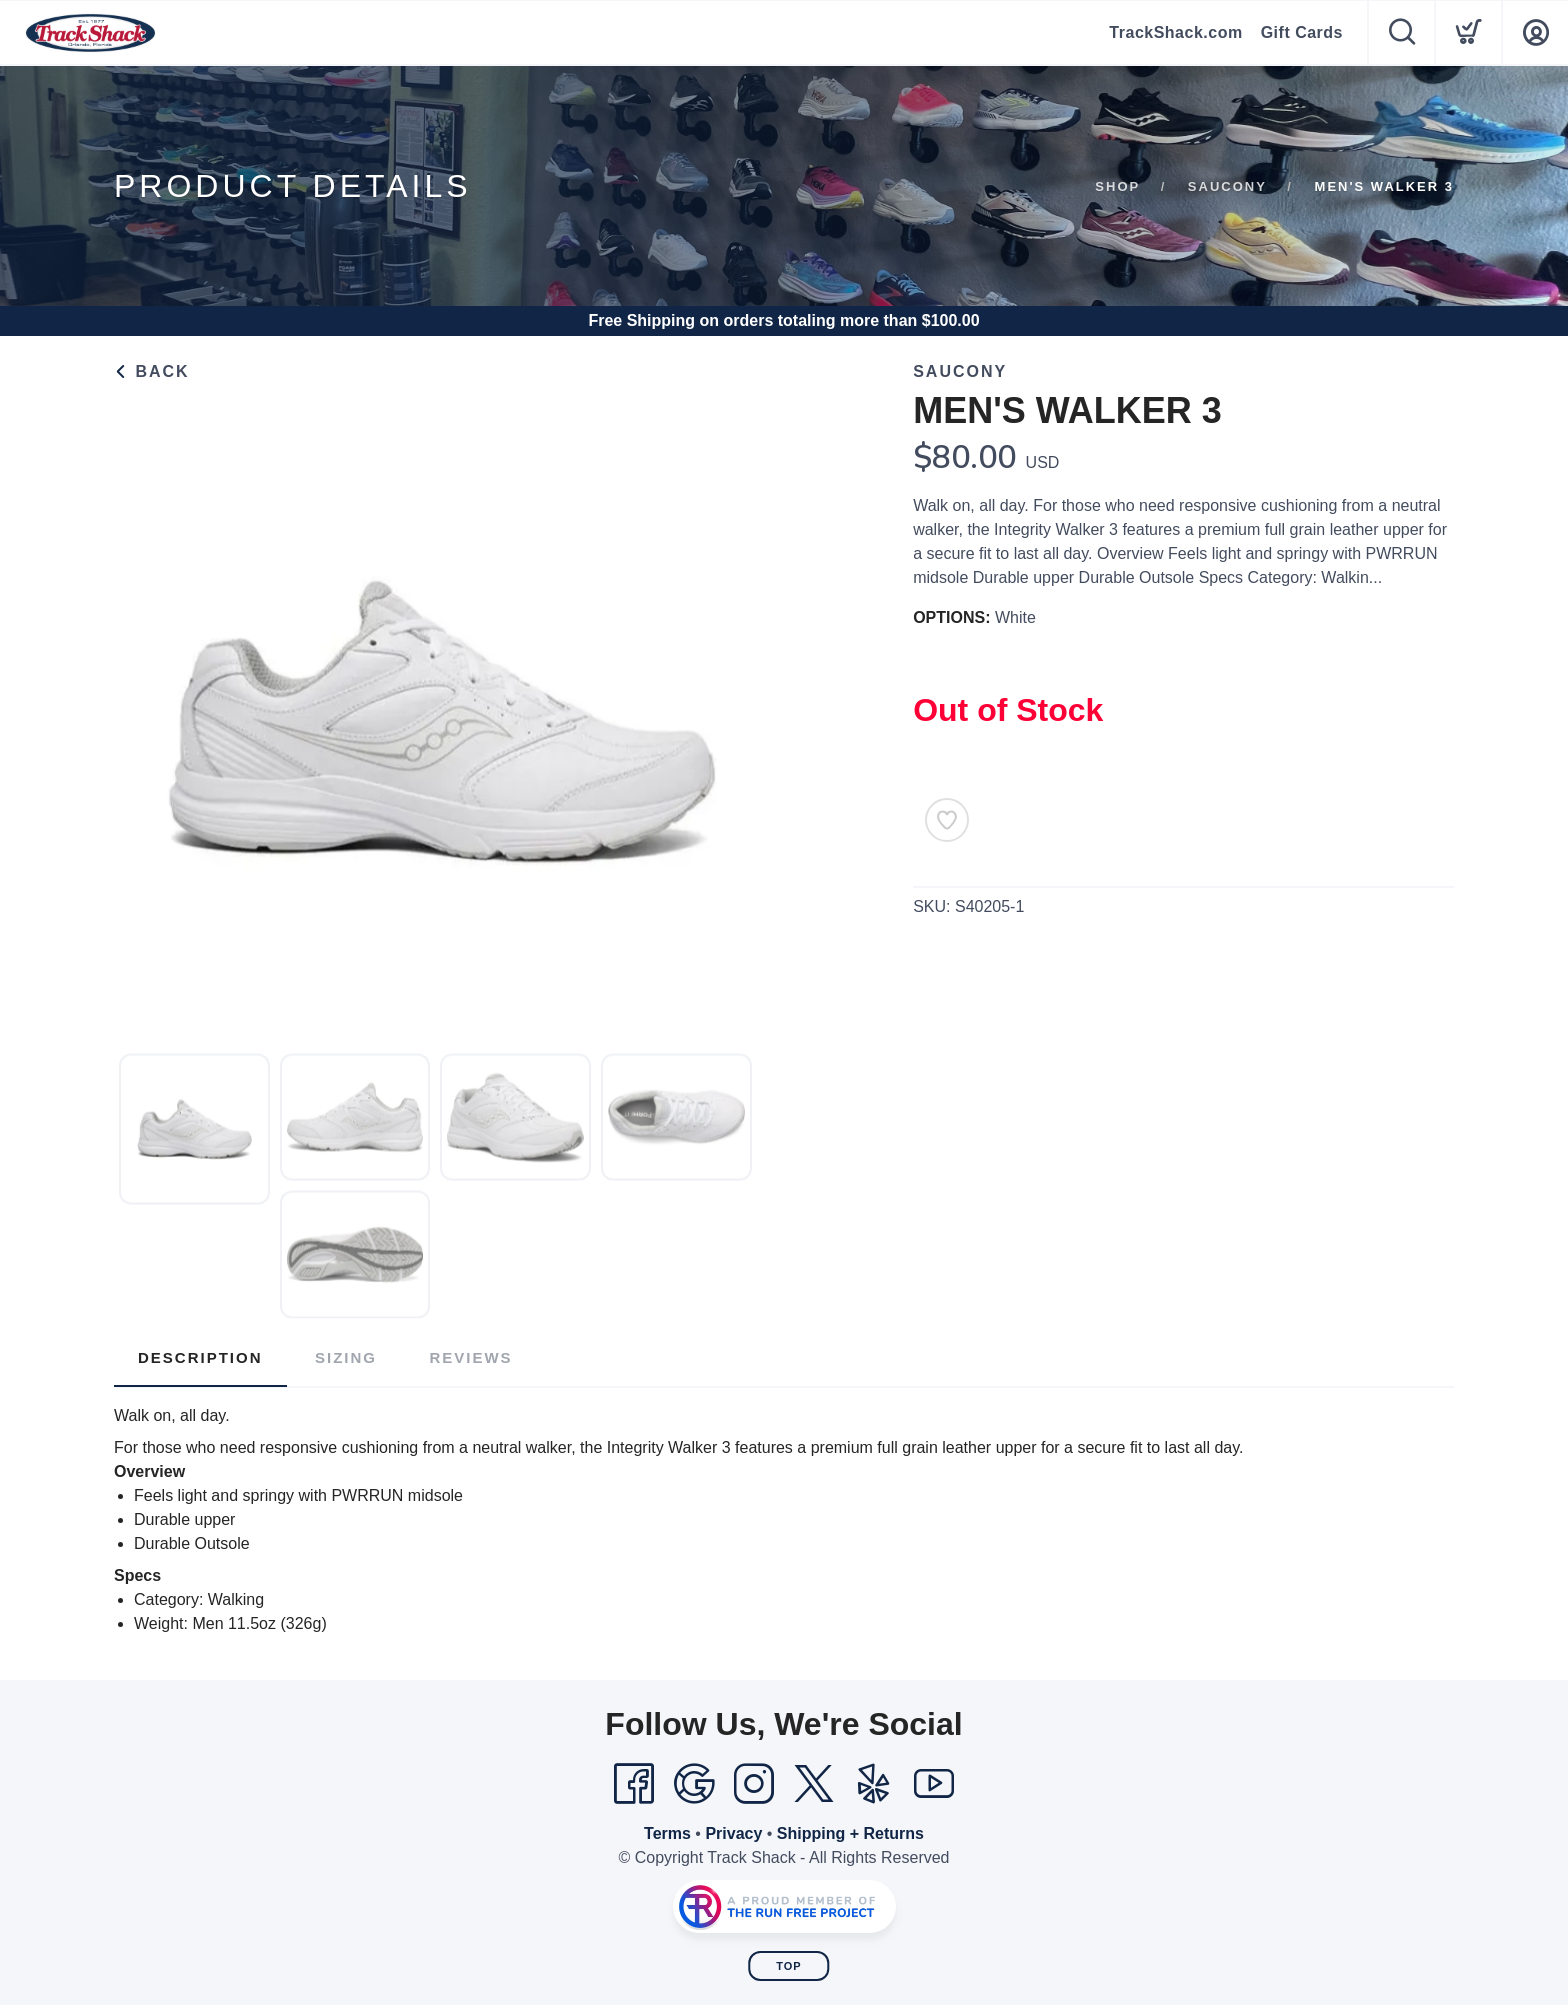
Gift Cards (1302, 32)
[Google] (694, 1784)
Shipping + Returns (850, 1833)
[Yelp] (874, 1784)
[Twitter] (814, 1784)
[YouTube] (934, 1784)
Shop (1117, 186)
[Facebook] (634, 1784)
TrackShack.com (1175, 32)
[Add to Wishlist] (947, 820)
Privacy (733, 1833)
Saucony (1227, 186)
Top (788, 1966)
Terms (667, 1833)
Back (152, 371)
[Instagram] (754, 1784)
